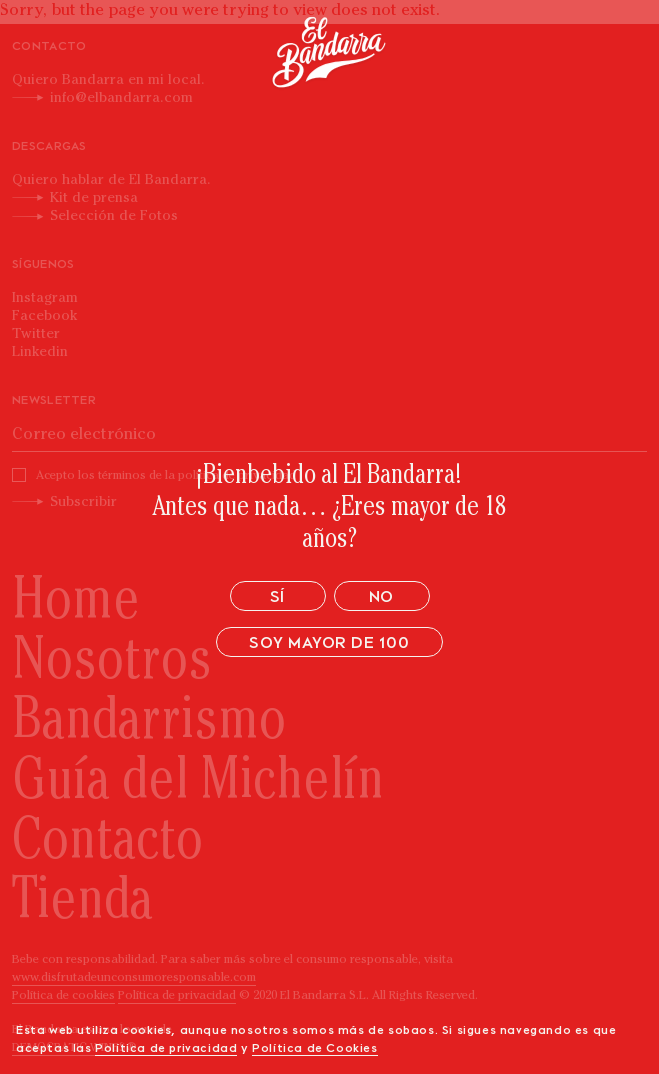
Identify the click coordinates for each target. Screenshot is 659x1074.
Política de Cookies (314, 1049)
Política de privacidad (166, 1049)
